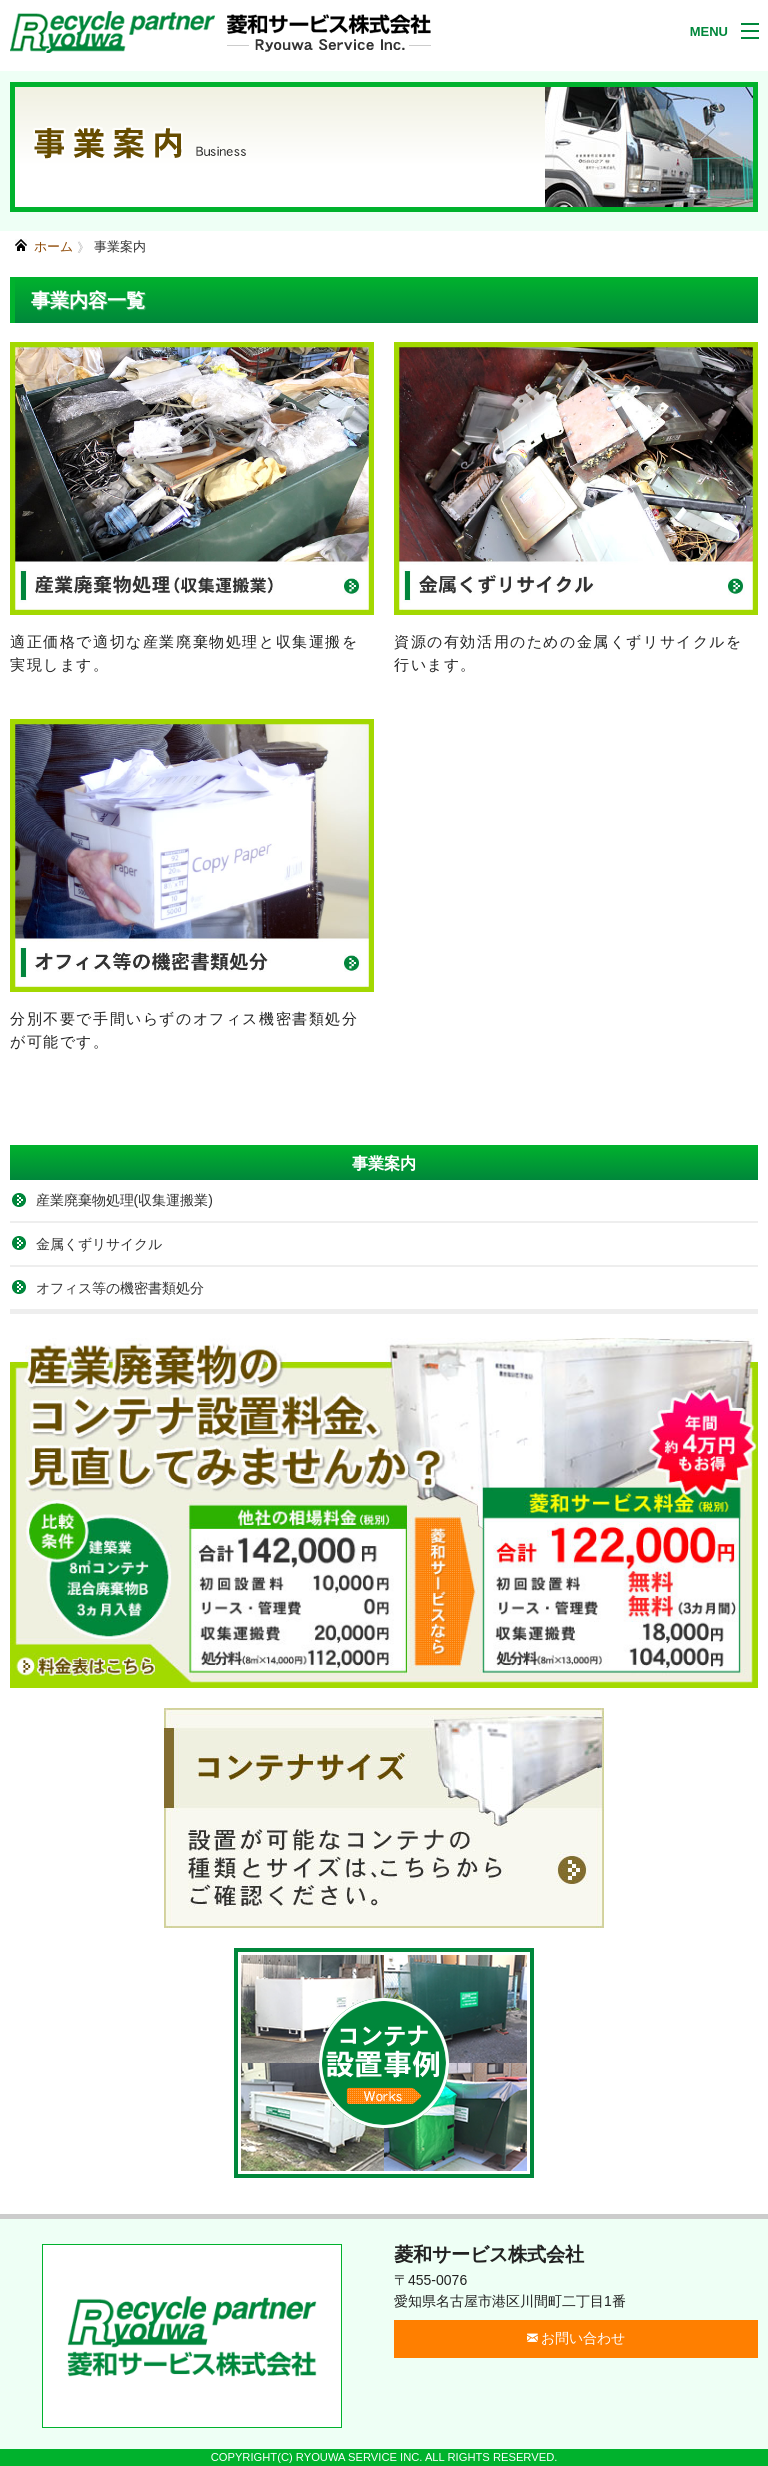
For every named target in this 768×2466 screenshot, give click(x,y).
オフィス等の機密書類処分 (120, 1288)
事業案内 (120, 246)
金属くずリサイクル (99, 1244)
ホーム (53, 246)
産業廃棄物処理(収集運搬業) (124, 1200)
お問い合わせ (576, 2338)
